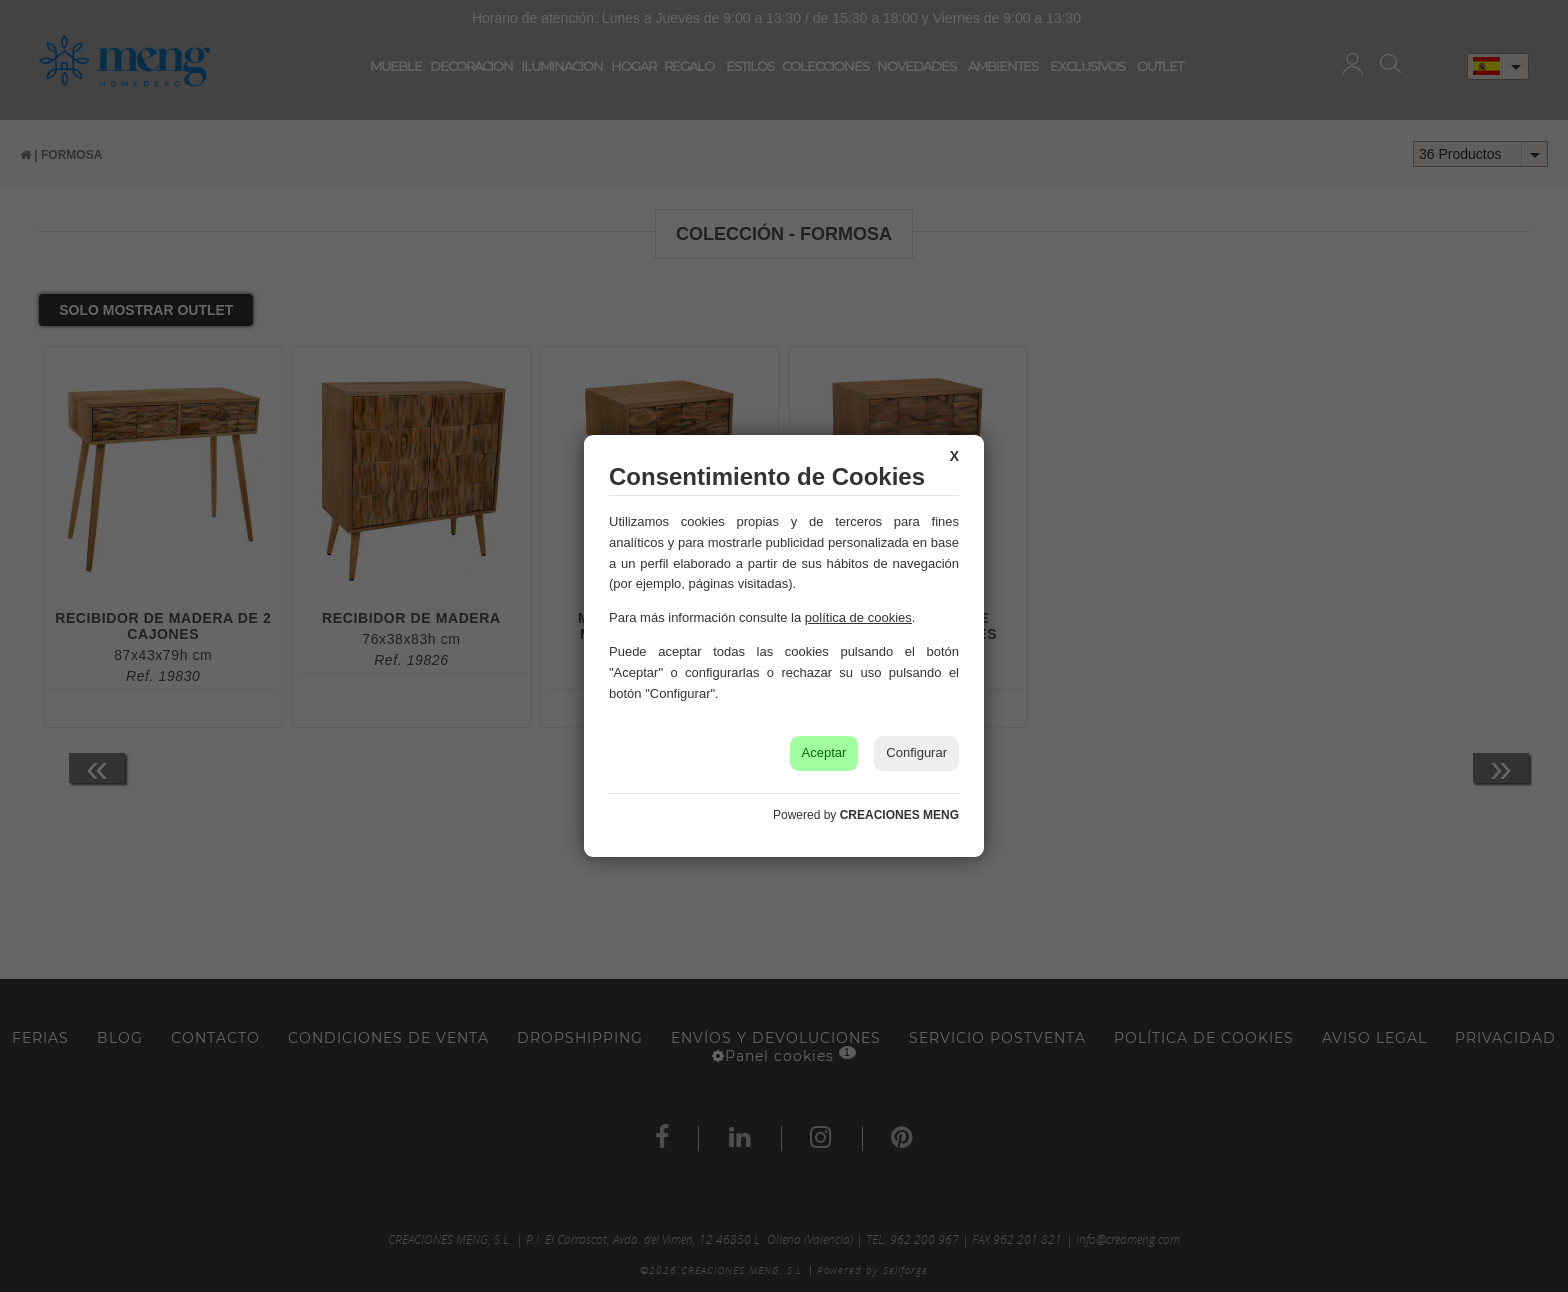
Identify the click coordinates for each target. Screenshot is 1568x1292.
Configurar (916, 752)
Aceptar (824, 752)
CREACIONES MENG (899, 815)
